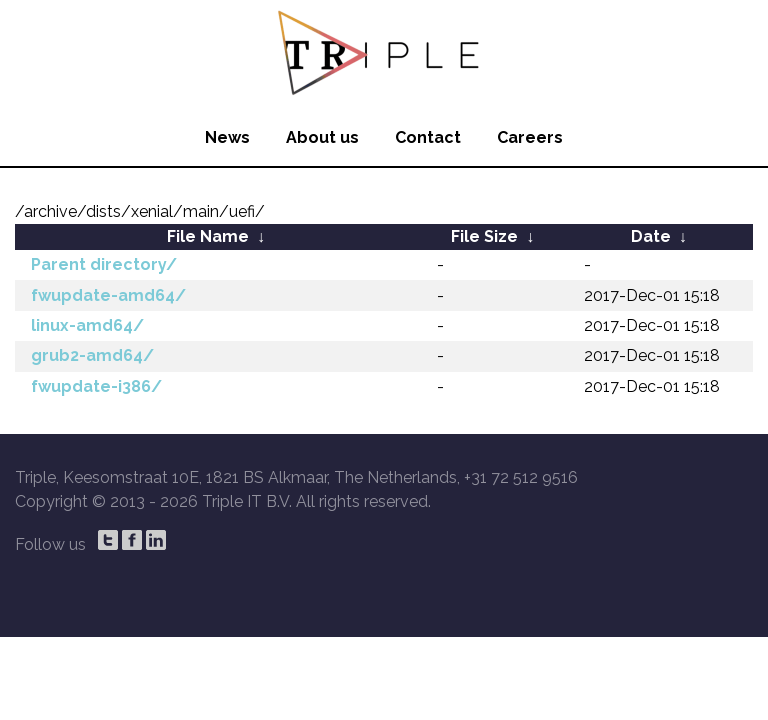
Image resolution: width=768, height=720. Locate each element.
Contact (428, 137)
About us (322, 137)
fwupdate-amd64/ (108, 295)
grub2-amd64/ (92, 355)
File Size (484, 236)
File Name (208, 236)
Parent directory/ (104, 264)
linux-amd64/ (87, 325)
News (227, 137)
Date (651, 236)
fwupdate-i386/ (96, 386)
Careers (530, 137)
